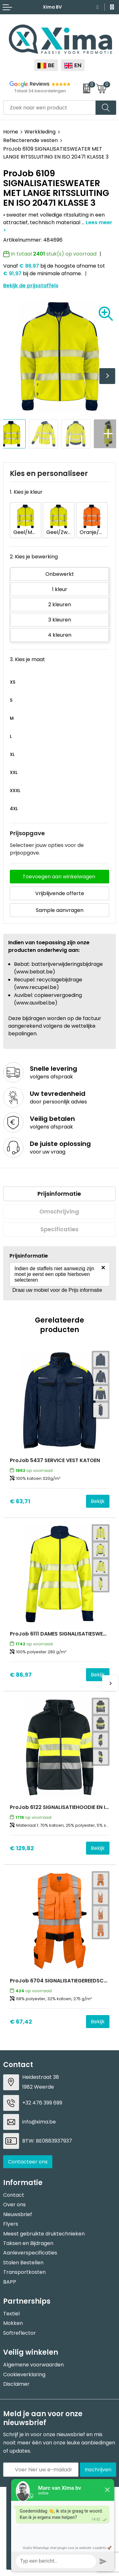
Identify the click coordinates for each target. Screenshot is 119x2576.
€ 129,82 (22, 1848)
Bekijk (98, 1501)
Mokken (13, 2323)
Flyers (10, 2224)
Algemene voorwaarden (33, 2364)
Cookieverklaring (24, 2374)
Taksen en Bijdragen (28, 2243)
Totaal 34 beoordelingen (40, 91)
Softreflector (19, 2333)
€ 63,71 (20, 1501)
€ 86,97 (21, 1674)
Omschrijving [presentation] (59, 1211)
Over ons (14, 2204)
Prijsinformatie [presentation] (59, 1194)
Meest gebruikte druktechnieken (44, 2233)
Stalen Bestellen (23, 2262)
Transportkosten (24, 2272)
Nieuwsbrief (17, 2214)
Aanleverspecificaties (30, 2252)
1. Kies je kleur (26, 492)
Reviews (40, 84)
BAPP (9, 2282)
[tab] (59, 1194)
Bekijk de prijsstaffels (30, 285)
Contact (13, 2195)
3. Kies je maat (27, 659)
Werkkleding (40, 131)
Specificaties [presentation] (59, 1229)
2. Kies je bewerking (34, 556)
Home (10, 131)
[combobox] (49, 108)
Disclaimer (16, 2384)
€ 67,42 (21, 2021)
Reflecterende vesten (30, 140)
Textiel (11, 2313)
